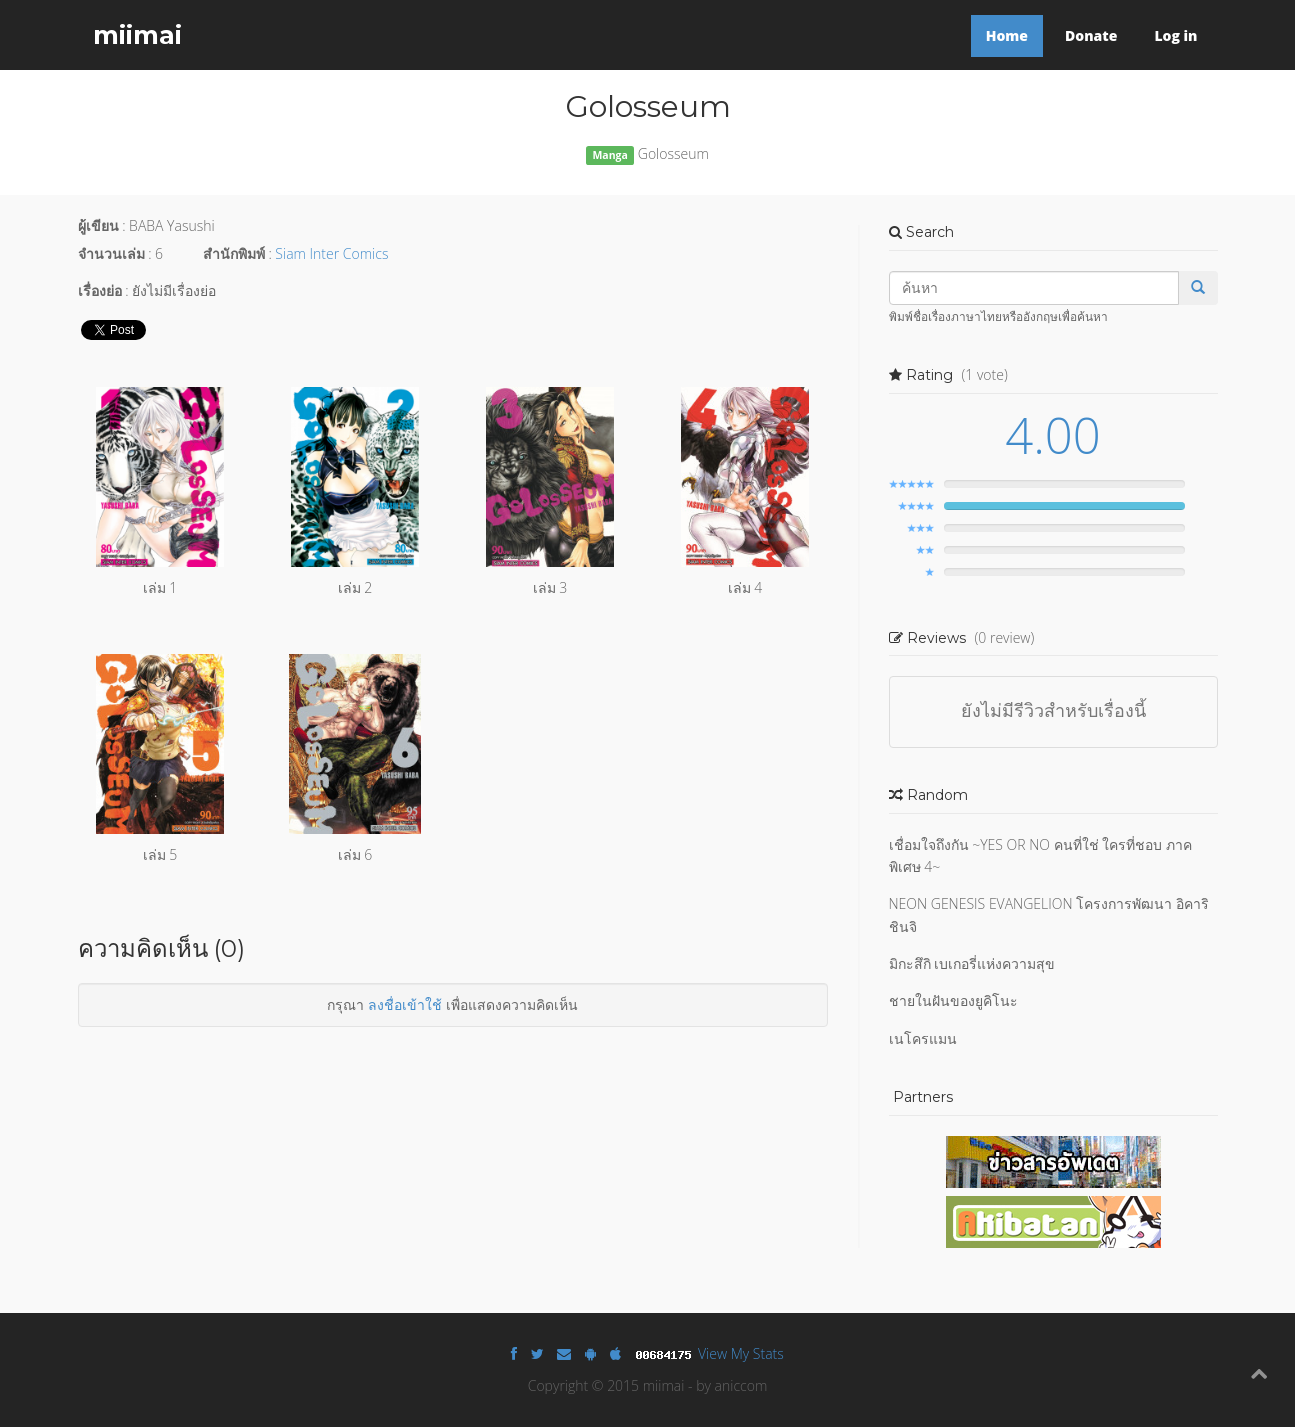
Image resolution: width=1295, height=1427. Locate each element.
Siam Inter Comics (331, 253)
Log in (1175, 35)
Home (1007, 35)
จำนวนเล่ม (111, 253)
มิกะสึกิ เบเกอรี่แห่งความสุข (972, 963)
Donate (1091, 35)
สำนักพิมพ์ (234, 253)
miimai (137, 35)
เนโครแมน (923, 1038)
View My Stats (741, 1353)
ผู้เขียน (98, 225)
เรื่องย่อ (100, 290)
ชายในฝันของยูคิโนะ (953, 1000)
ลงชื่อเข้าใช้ (405, 1004)
